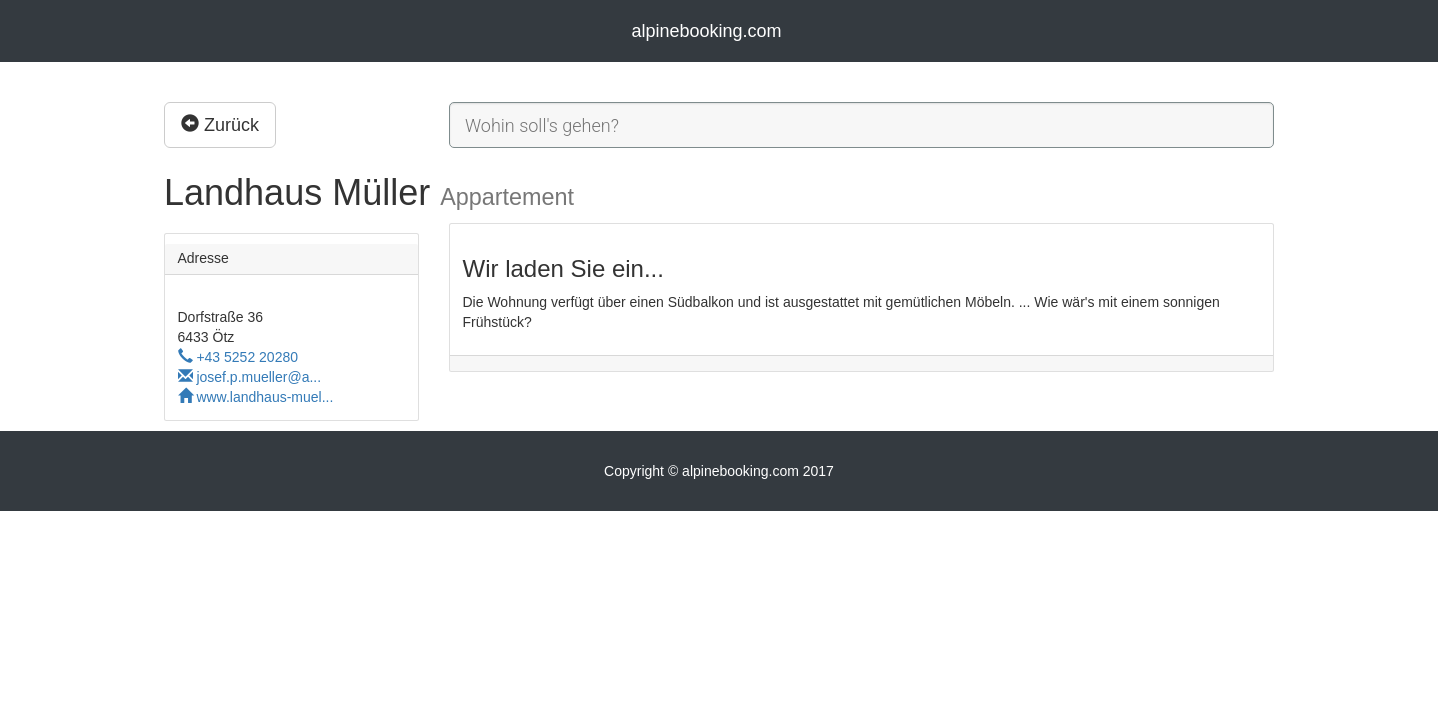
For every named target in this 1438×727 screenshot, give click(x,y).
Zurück (220, 124)
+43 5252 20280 (238, 357)
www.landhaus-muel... (256, 397)
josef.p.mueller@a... (250, 377)
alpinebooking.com (706, 31)
